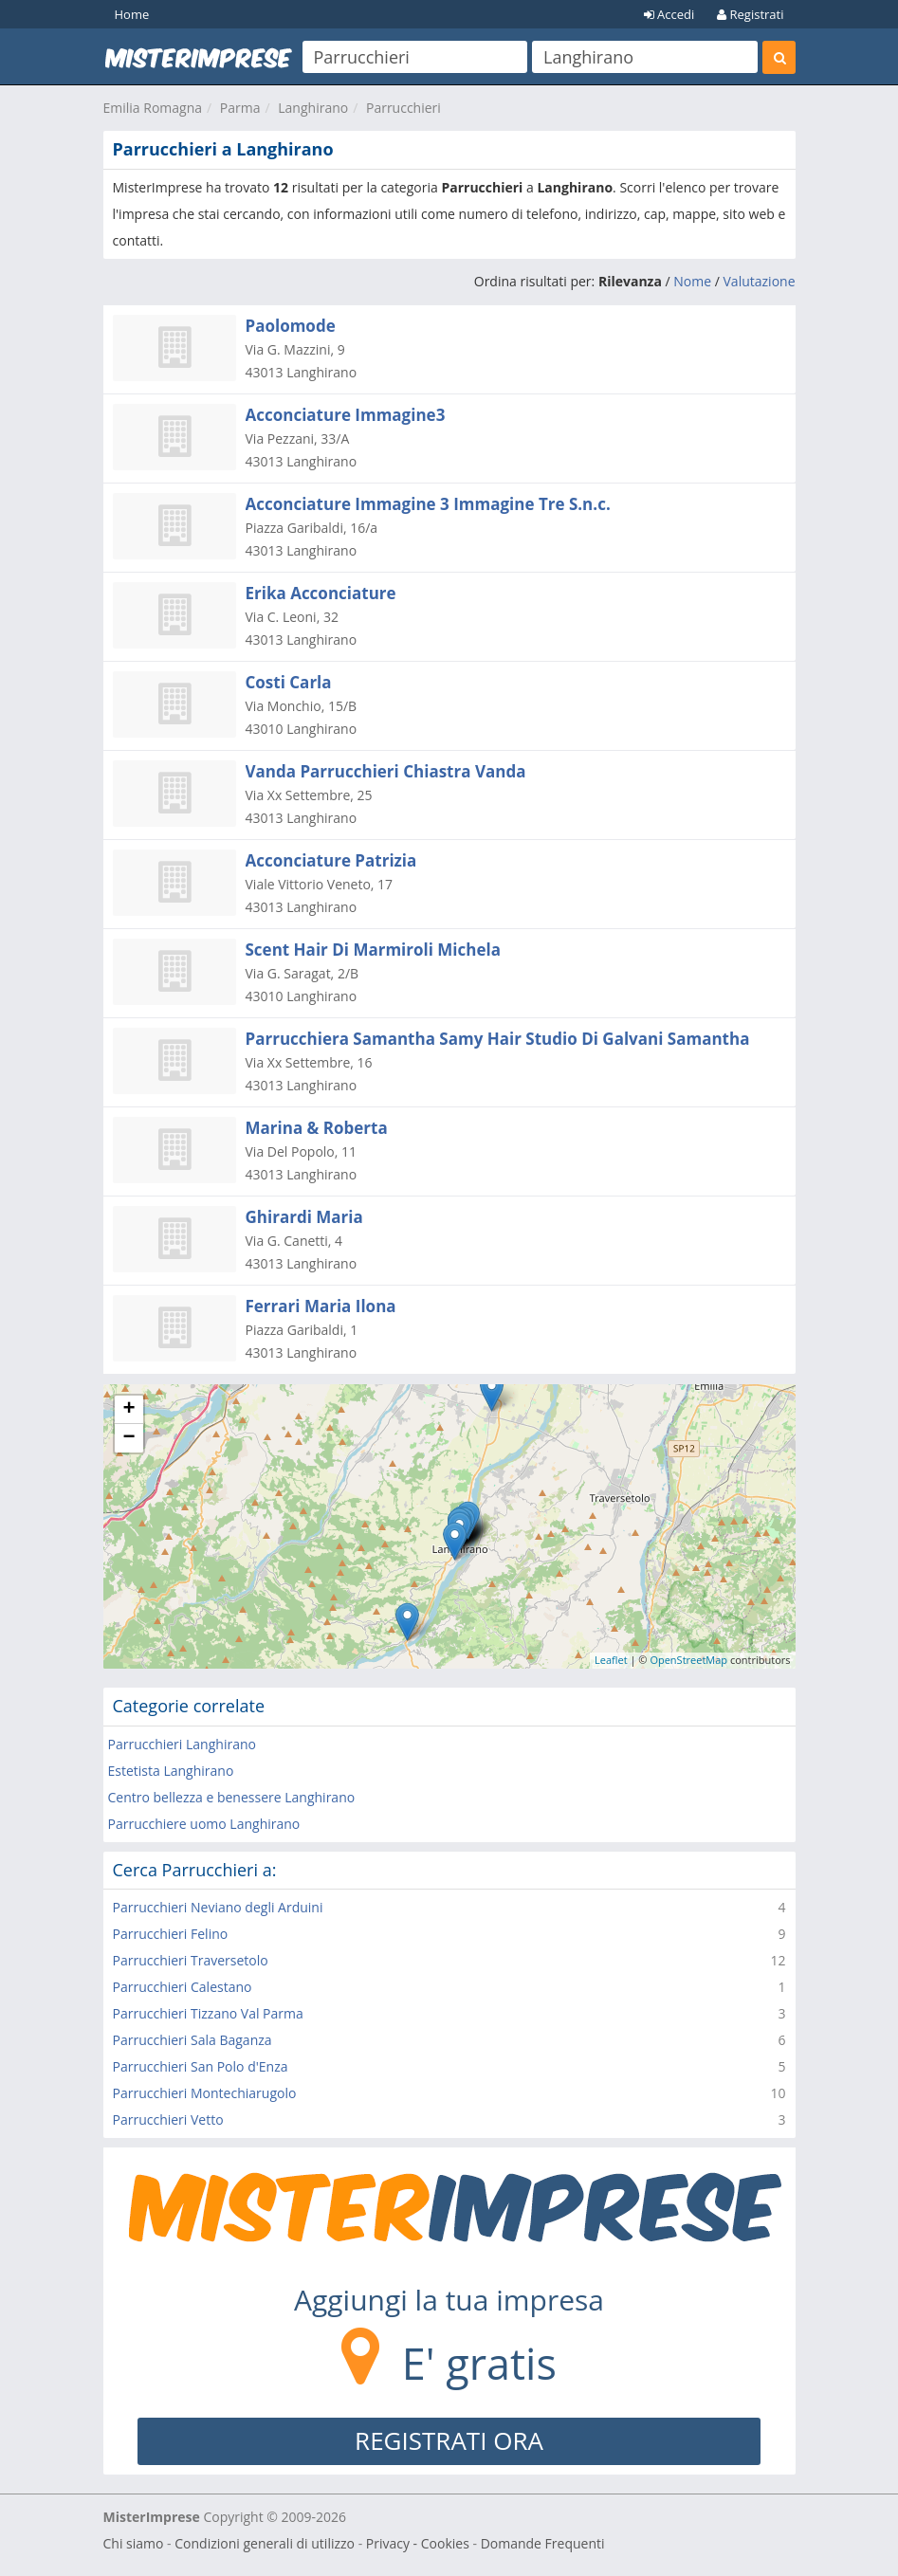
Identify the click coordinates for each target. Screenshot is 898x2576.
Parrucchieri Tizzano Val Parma (208, 2013)
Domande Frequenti (543, 2543)
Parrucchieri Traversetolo (190, 1960)
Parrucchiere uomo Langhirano (204, 1824)
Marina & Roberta (317, 1128)
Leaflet (611, 1660)
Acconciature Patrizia (331, 860)
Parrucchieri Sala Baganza (192, 2040)
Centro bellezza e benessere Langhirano (232, 1797)
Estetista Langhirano (171, 1771)
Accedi (669, 14)
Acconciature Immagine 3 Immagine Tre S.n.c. (428, 504)
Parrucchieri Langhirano (182, 1744)
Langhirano (313, 108)
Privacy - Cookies (417, 2543)
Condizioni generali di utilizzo (264, 2543)
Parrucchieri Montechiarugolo (205, 2093)
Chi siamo (133, 2543)
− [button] (128, 1438)
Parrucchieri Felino (171, 1934)
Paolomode (291, 326)
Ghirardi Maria (304, 1217)
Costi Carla (289, 682)
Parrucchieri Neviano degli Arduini (218, 1907)
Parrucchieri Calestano (182, 1987)
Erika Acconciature (321, 593)
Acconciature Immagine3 (346, 415)
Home (132, 14)
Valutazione (760, 281)
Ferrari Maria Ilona (321, 1306)
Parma (240, 108)
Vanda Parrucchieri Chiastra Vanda (386, 771)
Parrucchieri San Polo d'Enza (200, 2066)
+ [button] (128, 1410)
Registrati (750, 14)
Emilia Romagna (153, 108)
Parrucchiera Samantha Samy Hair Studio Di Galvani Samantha (498, 1039)
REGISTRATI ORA (449, 2440)
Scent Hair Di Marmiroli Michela (373, 949)
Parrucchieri (403, 108)
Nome (692, 281)
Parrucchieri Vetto (168, 2119)
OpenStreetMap (688, 1660)
